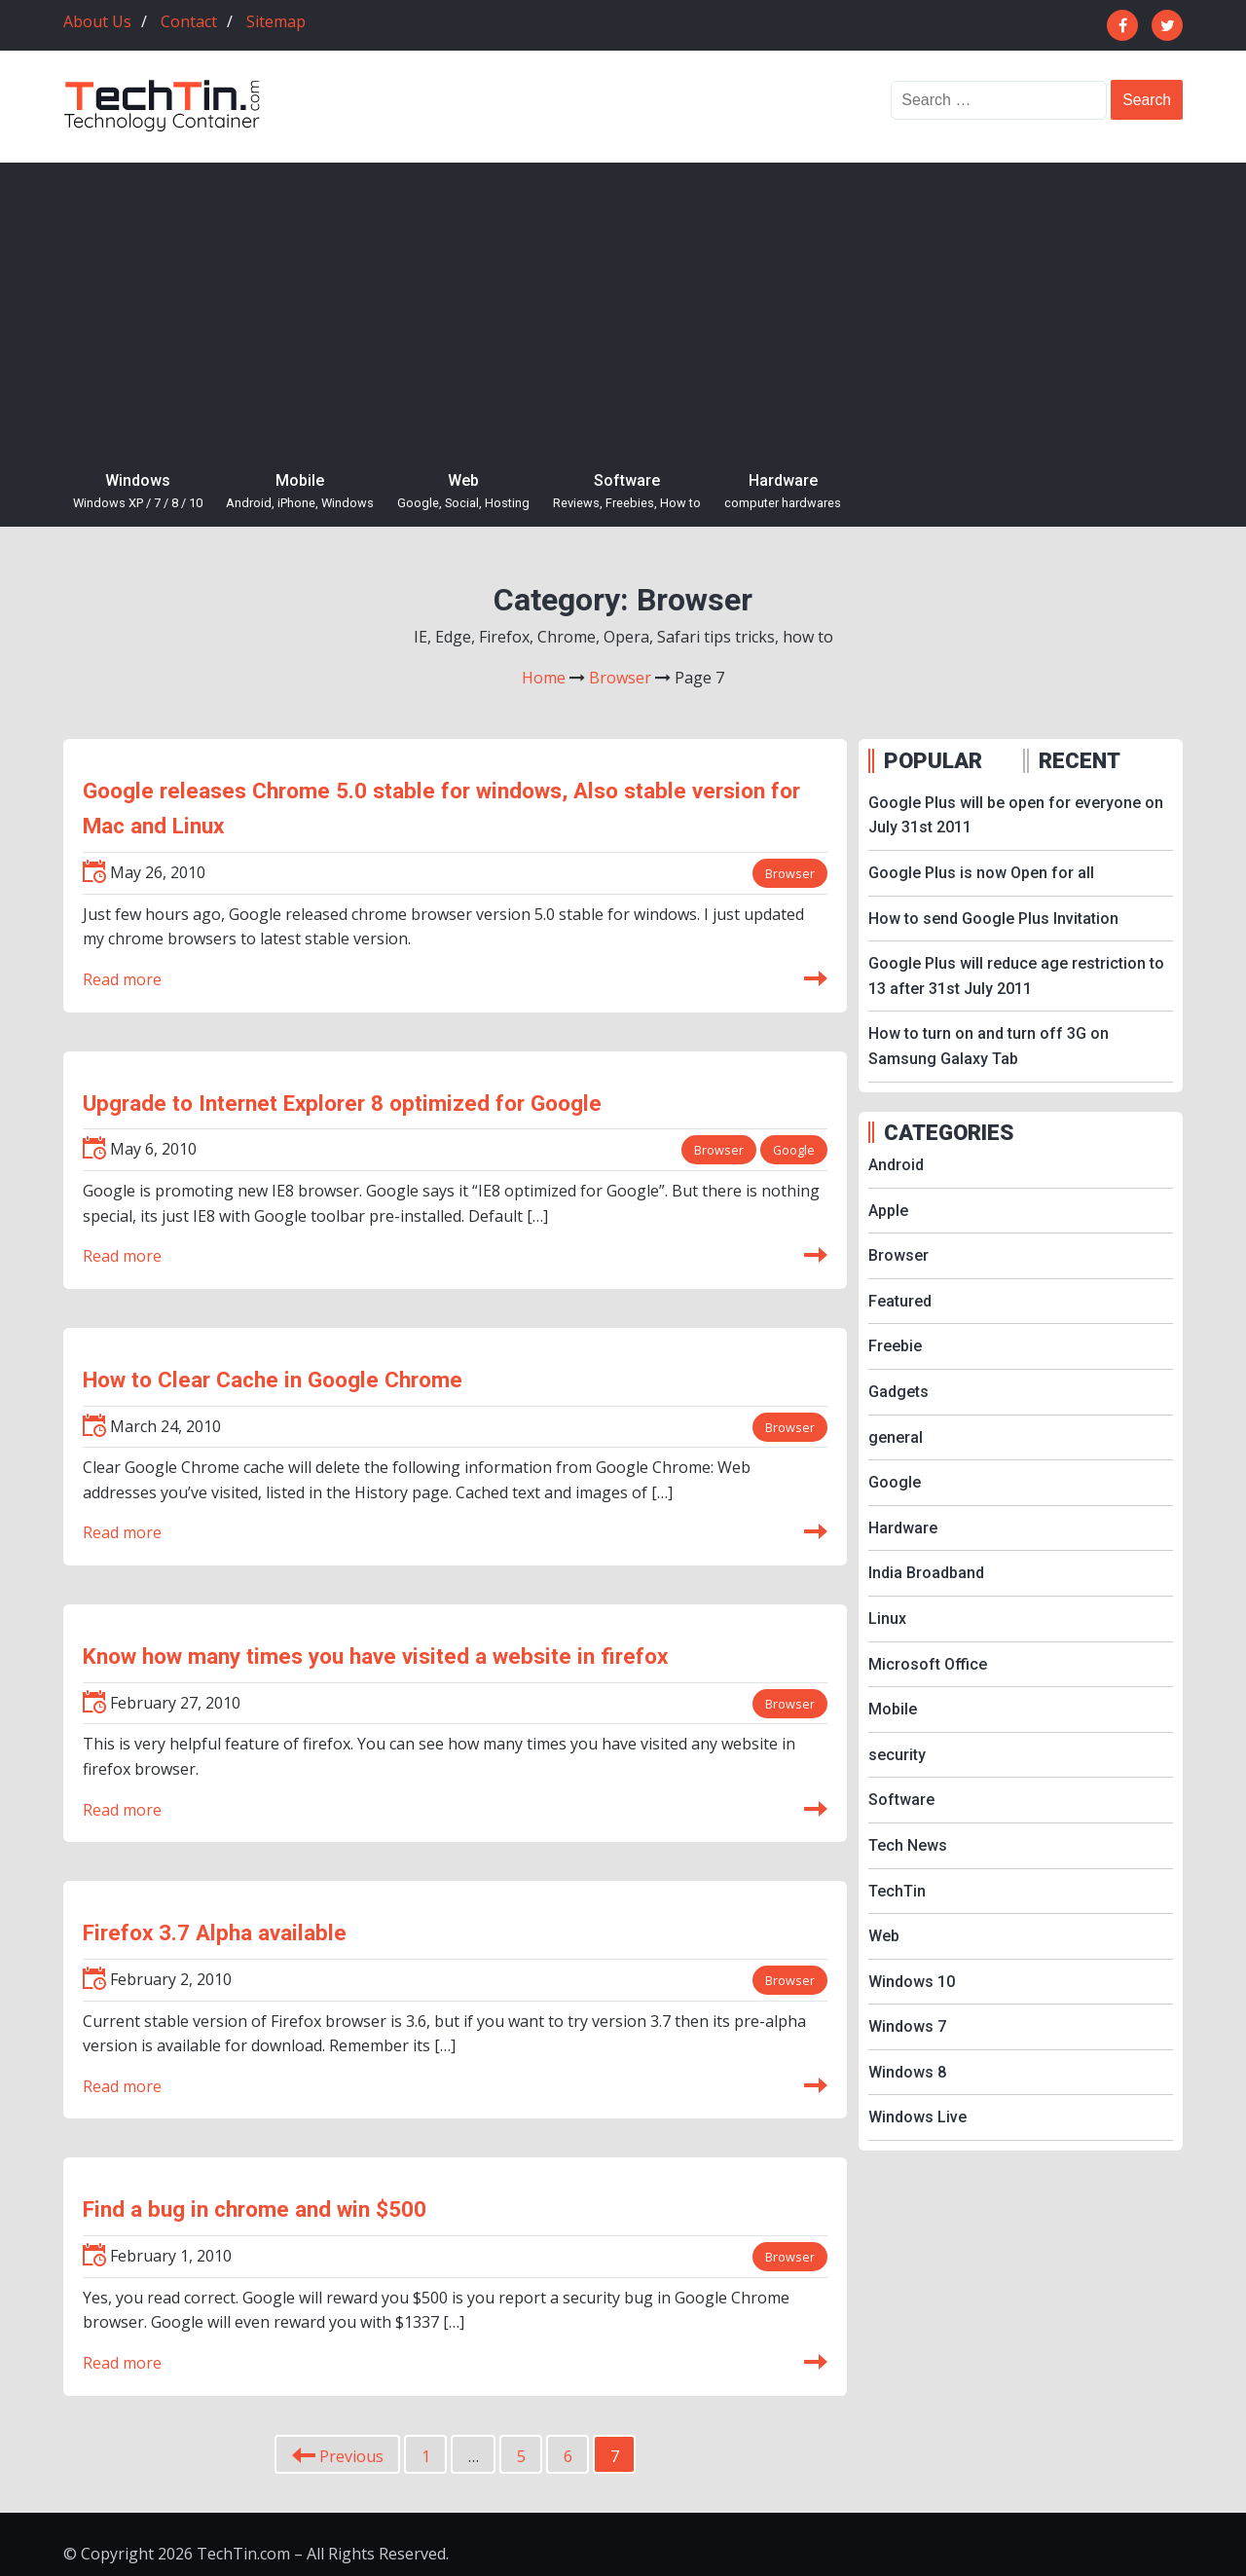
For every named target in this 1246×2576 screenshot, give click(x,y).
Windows (137, 492)
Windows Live (917, 2117)
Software (627, 492)
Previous (338, 2457)
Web (463, 492)
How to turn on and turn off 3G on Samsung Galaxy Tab (988, 1046)
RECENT (1079, 760)
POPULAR (933, 760)
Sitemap (276, 21)
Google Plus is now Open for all (981, 873)
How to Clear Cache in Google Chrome (272, 1379)
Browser (790, 873)
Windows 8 (907, 2072)
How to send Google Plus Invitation (993, 918)
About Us (97, 21)
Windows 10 (911, 1981)
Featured (900, 1301)
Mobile (300, 492)
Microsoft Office (927, 1664)
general (895, 1437)
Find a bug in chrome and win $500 (254, 2209)
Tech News (907, 1845)
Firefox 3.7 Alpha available (215, 1932)
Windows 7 (907, 2026)
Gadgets (898, 1391)
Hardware (782, 492)
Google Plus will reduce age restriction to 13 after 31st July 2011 (1016, 976)
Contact (189, 21)
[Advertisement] (623, 308)
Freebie (895, 1346)
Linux (887, 1618)
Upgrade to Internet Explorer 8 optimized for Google (342, 1103)
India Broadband (926, 1573)
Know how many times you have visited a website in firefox (375, 1656)
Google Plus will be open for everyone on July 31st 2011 (1015, 815)
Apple (888, 1210)
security (897, 1755)
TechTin (897, 1891)
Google (793, 1150)
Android (896, 1165)
